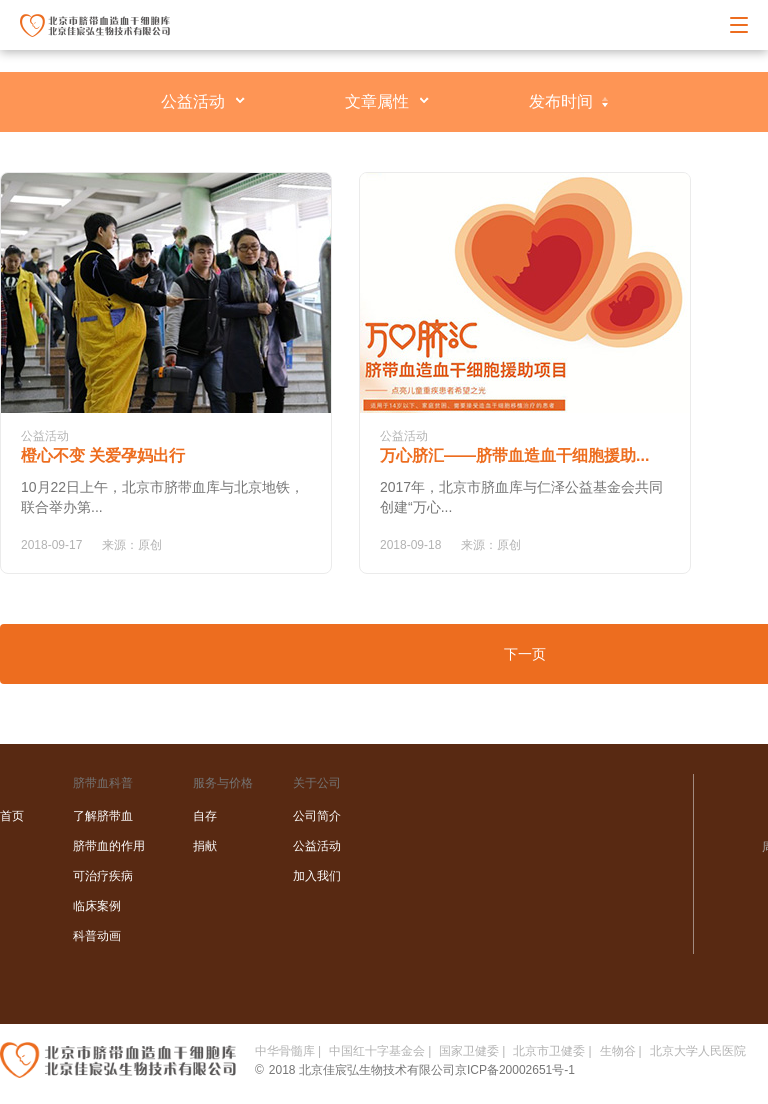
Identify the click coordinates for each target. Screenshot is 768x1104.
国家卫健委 (469, 1051)
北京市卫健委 (549, 1051)
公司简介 (317, 816)
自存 (205, 816)
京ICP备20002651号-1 (515, 1070)
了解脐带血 (103, 816)
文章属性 (377, 101)
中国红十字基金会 (377, 1051)
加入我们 (317, 876)
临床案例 (97, 906)
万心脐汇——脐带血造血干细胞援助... (514, 455)
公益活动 (193, 101)
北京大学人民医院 (698, 1051)
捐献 (205, 846)
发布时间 (561, 101)
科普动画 (97, 936)
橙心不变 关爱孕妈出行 (103, 455)
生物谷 (618, 1051)
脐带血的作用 (109, 846)
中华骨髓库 (285, 1051)
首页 (12, 816)
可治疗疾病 (103, 876)
